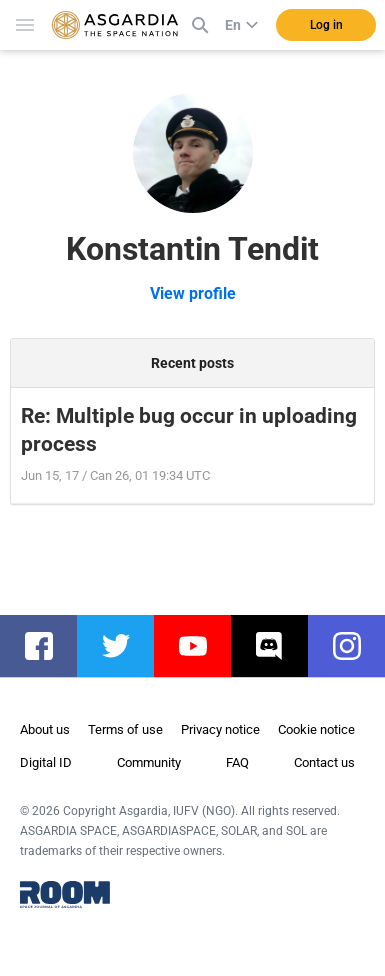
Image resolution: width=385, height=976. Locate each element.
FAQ (237, 762)
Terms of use (125, 729)
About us (45, 729)
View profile (193, 293)
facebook (48, 646)
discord (279, 646)
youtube (202, 646)
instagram (356, 646)
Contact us (324, 762)
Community (149, 762)
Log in (326, 25)
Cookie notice (316, 729)
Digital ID (46, 762)
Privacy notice (220, 729)
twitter (125, 646)
